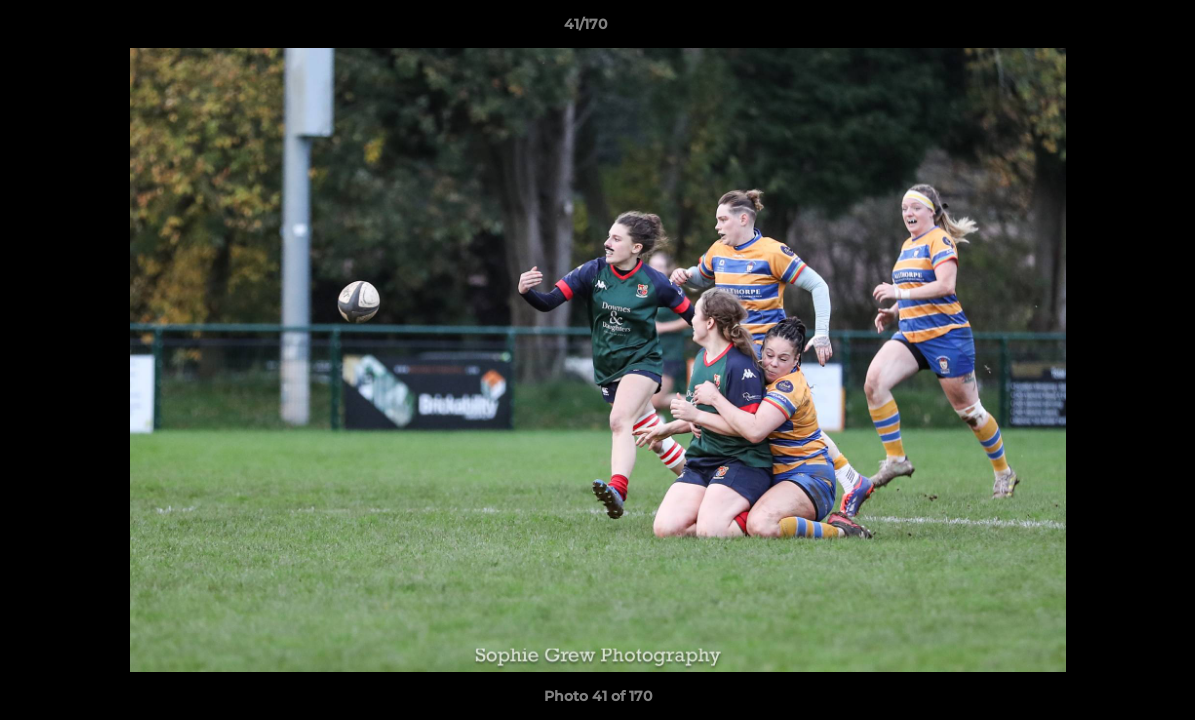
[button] (1111, 29)
